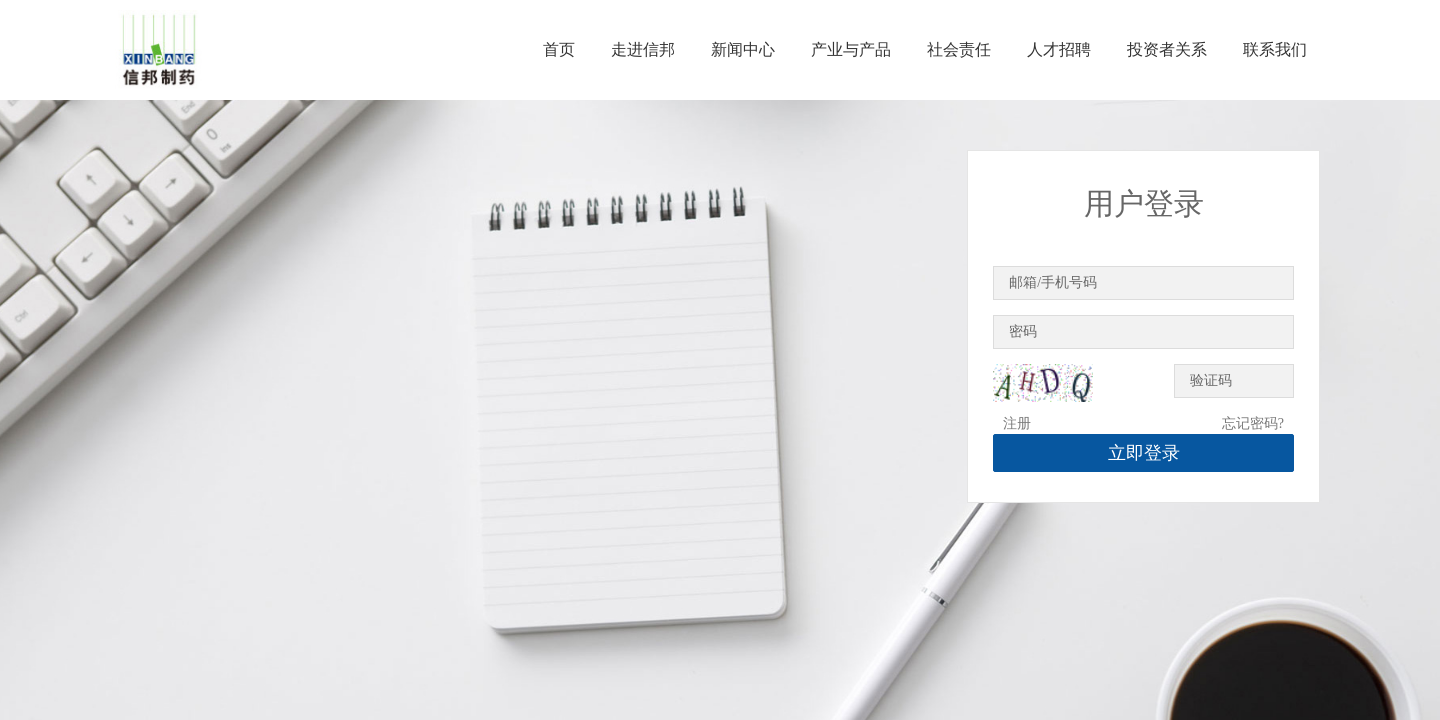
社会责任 (959, 49)
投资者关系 (1167, 49)
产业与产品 (851, 49)
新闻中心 (743, 49)
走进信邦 (643, 49)
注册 (1017, 423)
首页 (559, 49)
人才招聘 (1059, 49)
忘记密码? (1253, 423)
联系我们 (1275, 49)
